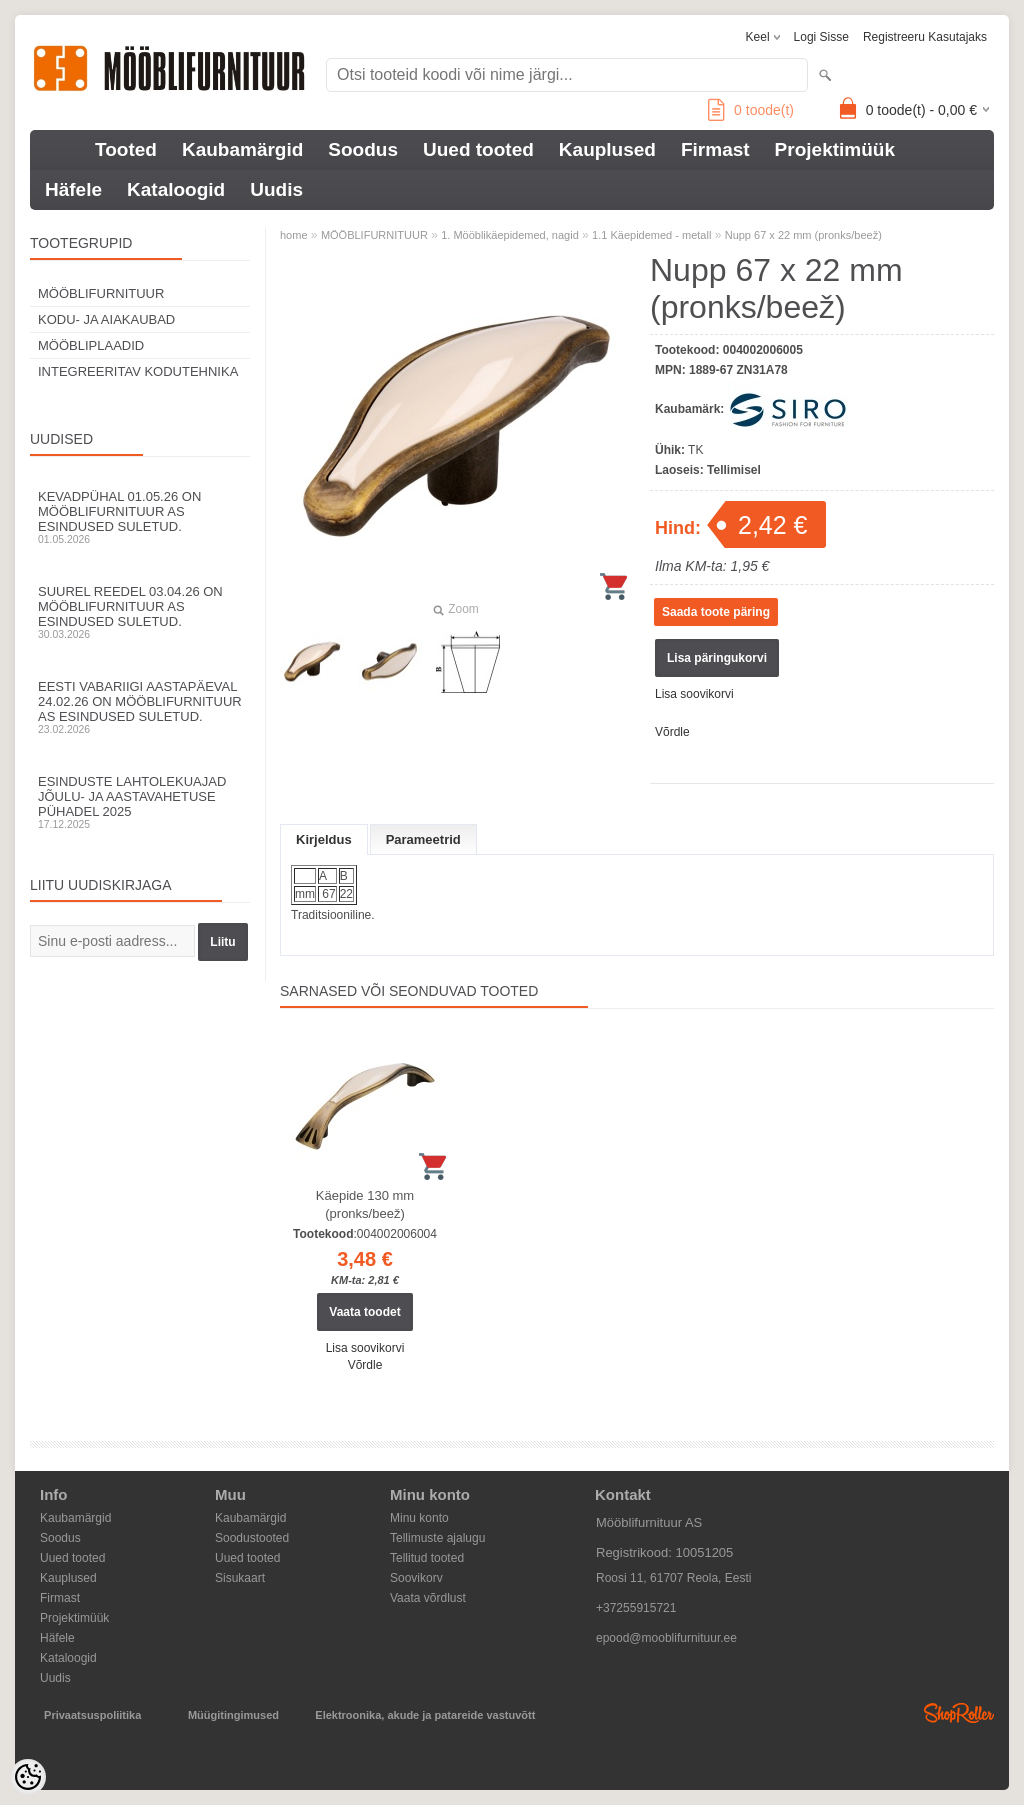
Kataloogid (176, 189)
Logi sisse (821, 37)
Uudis (276, 189)
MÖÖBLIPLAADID (91, 345)
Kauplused (607, 149)
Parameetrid (423, 839)
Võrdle (672, 732)
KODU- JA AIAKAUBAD (106, 319)
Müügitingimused (233, 1715)
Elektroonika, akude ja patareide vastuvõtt (425, 1715)
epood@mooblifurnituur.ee (666, 1638)
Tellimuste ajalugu (437, 1538)
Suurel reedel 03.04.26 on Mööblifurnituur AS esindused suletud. (140, 612)
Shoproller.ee (959, 1713)
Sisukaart (240, 1578)
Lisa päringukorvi (717, 658)
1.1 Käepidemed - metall (651, 235)
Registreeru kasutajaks (925, 37)
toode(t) (751, 110)
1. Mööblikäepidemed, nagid (510, 235)
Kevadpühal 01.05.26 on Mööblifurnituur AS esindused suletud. (140, 517)
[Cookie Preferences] (28, 1777)
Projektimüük (835, 149)
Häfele (73, 189)
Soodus (363, 149)
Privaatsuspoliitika (92, 1715)
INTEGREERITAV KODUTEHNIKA (138, 371)
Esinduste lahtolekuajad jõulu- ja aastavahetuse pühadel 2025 (140, 802)
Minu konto (419, 1518)
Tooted (126, 149)
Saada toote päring (716, 612)
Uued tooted (478, 149)
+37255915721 (636, 1608)
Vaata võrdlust (428, 1598)
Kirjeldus (324, 839)
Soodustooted (252, 1538)
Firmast (715, 149)
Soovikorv (416, 1578)
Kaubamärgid (242, 149)
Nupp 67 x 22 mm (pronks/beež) (803, 235)
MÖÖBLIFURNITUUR (101, 293)
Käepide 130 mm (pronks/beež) (365, 1204)
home (294, 235)
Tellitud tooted (427, 1558)
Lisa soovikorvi (694, 694)
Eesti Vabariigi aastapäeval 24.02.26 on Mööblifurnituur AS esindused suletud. (140, 707)
